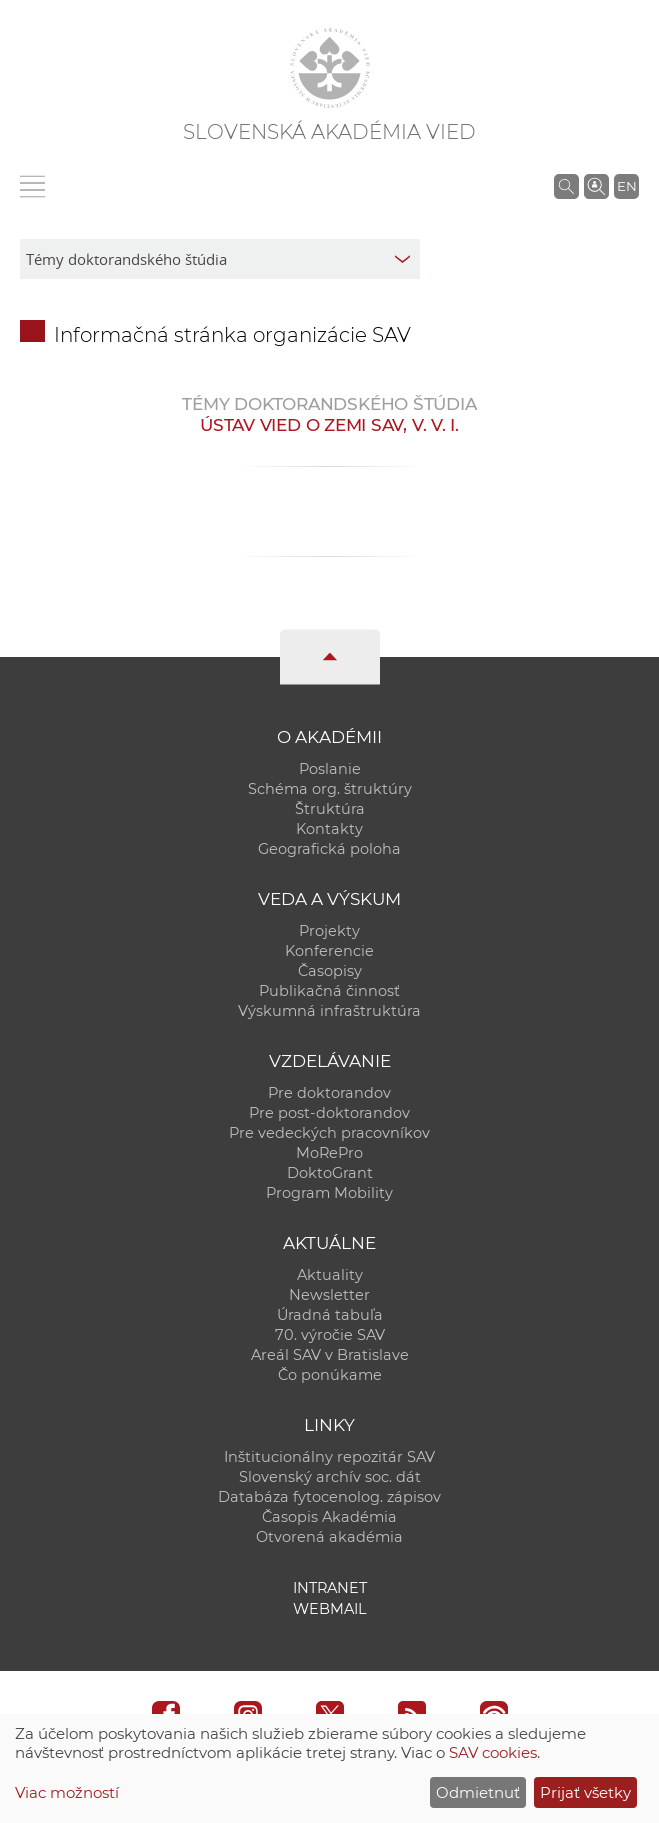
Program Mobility (329, 1193)
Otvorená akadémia (329, 1537)
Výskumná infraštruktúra (329, 1011)
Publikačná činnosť (329, 991)
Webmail (330, 1609)
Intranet (330, 1588)
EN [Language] (627, 186)
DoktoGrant (330, 1173)
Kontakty (329, 829)
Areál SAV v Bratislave (330, 1355)
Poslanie (330, 769)
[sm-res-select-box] (220, 259)
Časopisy (330, 971)
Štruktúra (330, 809)
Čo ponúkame (330, 1375)
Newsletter (329, 1295)
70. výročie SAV (330, 1335)
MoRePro (329, 1153)
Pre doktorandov (329, 1093)
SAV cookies (493, 1752)
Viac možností (67, 1792)
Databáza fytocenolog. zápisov (329, 1497)
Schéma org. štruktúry (330, 789)
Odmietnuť (478, 1792)
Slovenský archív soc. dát (330, 1477)
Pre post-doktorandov (329, 1113)
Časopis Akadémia (329, 1517)
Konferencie (329, 951)
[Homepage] (330, 68)
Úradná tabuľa (330, 1315)
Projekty (329, 931)
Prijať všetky (585, 1792)
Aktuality (330, 1275)
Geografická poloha (329, 849)
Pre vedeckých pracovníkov (329, 1133)
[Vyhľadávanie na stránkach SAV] (566, 186)
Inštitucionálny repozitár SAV (329, 1457)
